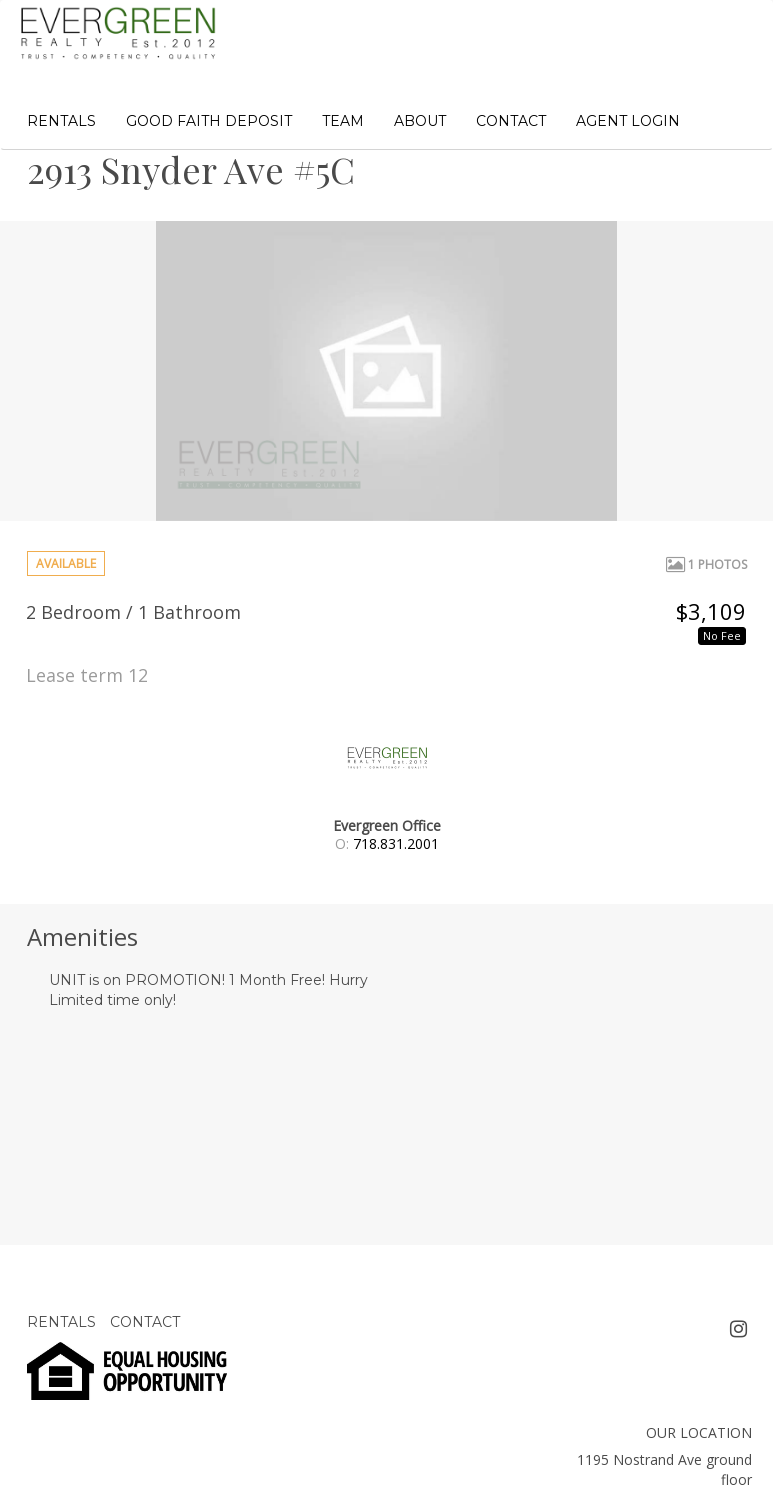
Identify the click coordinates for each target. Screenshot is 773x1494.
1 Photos (706, 564)
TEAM (343, 121)
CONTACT (511, 121)
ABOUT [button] (420, 121)
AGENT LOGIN (628, 121)
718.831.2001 (396, 843)
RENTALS (61, 121)
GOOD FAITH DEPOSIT (209, 121)
